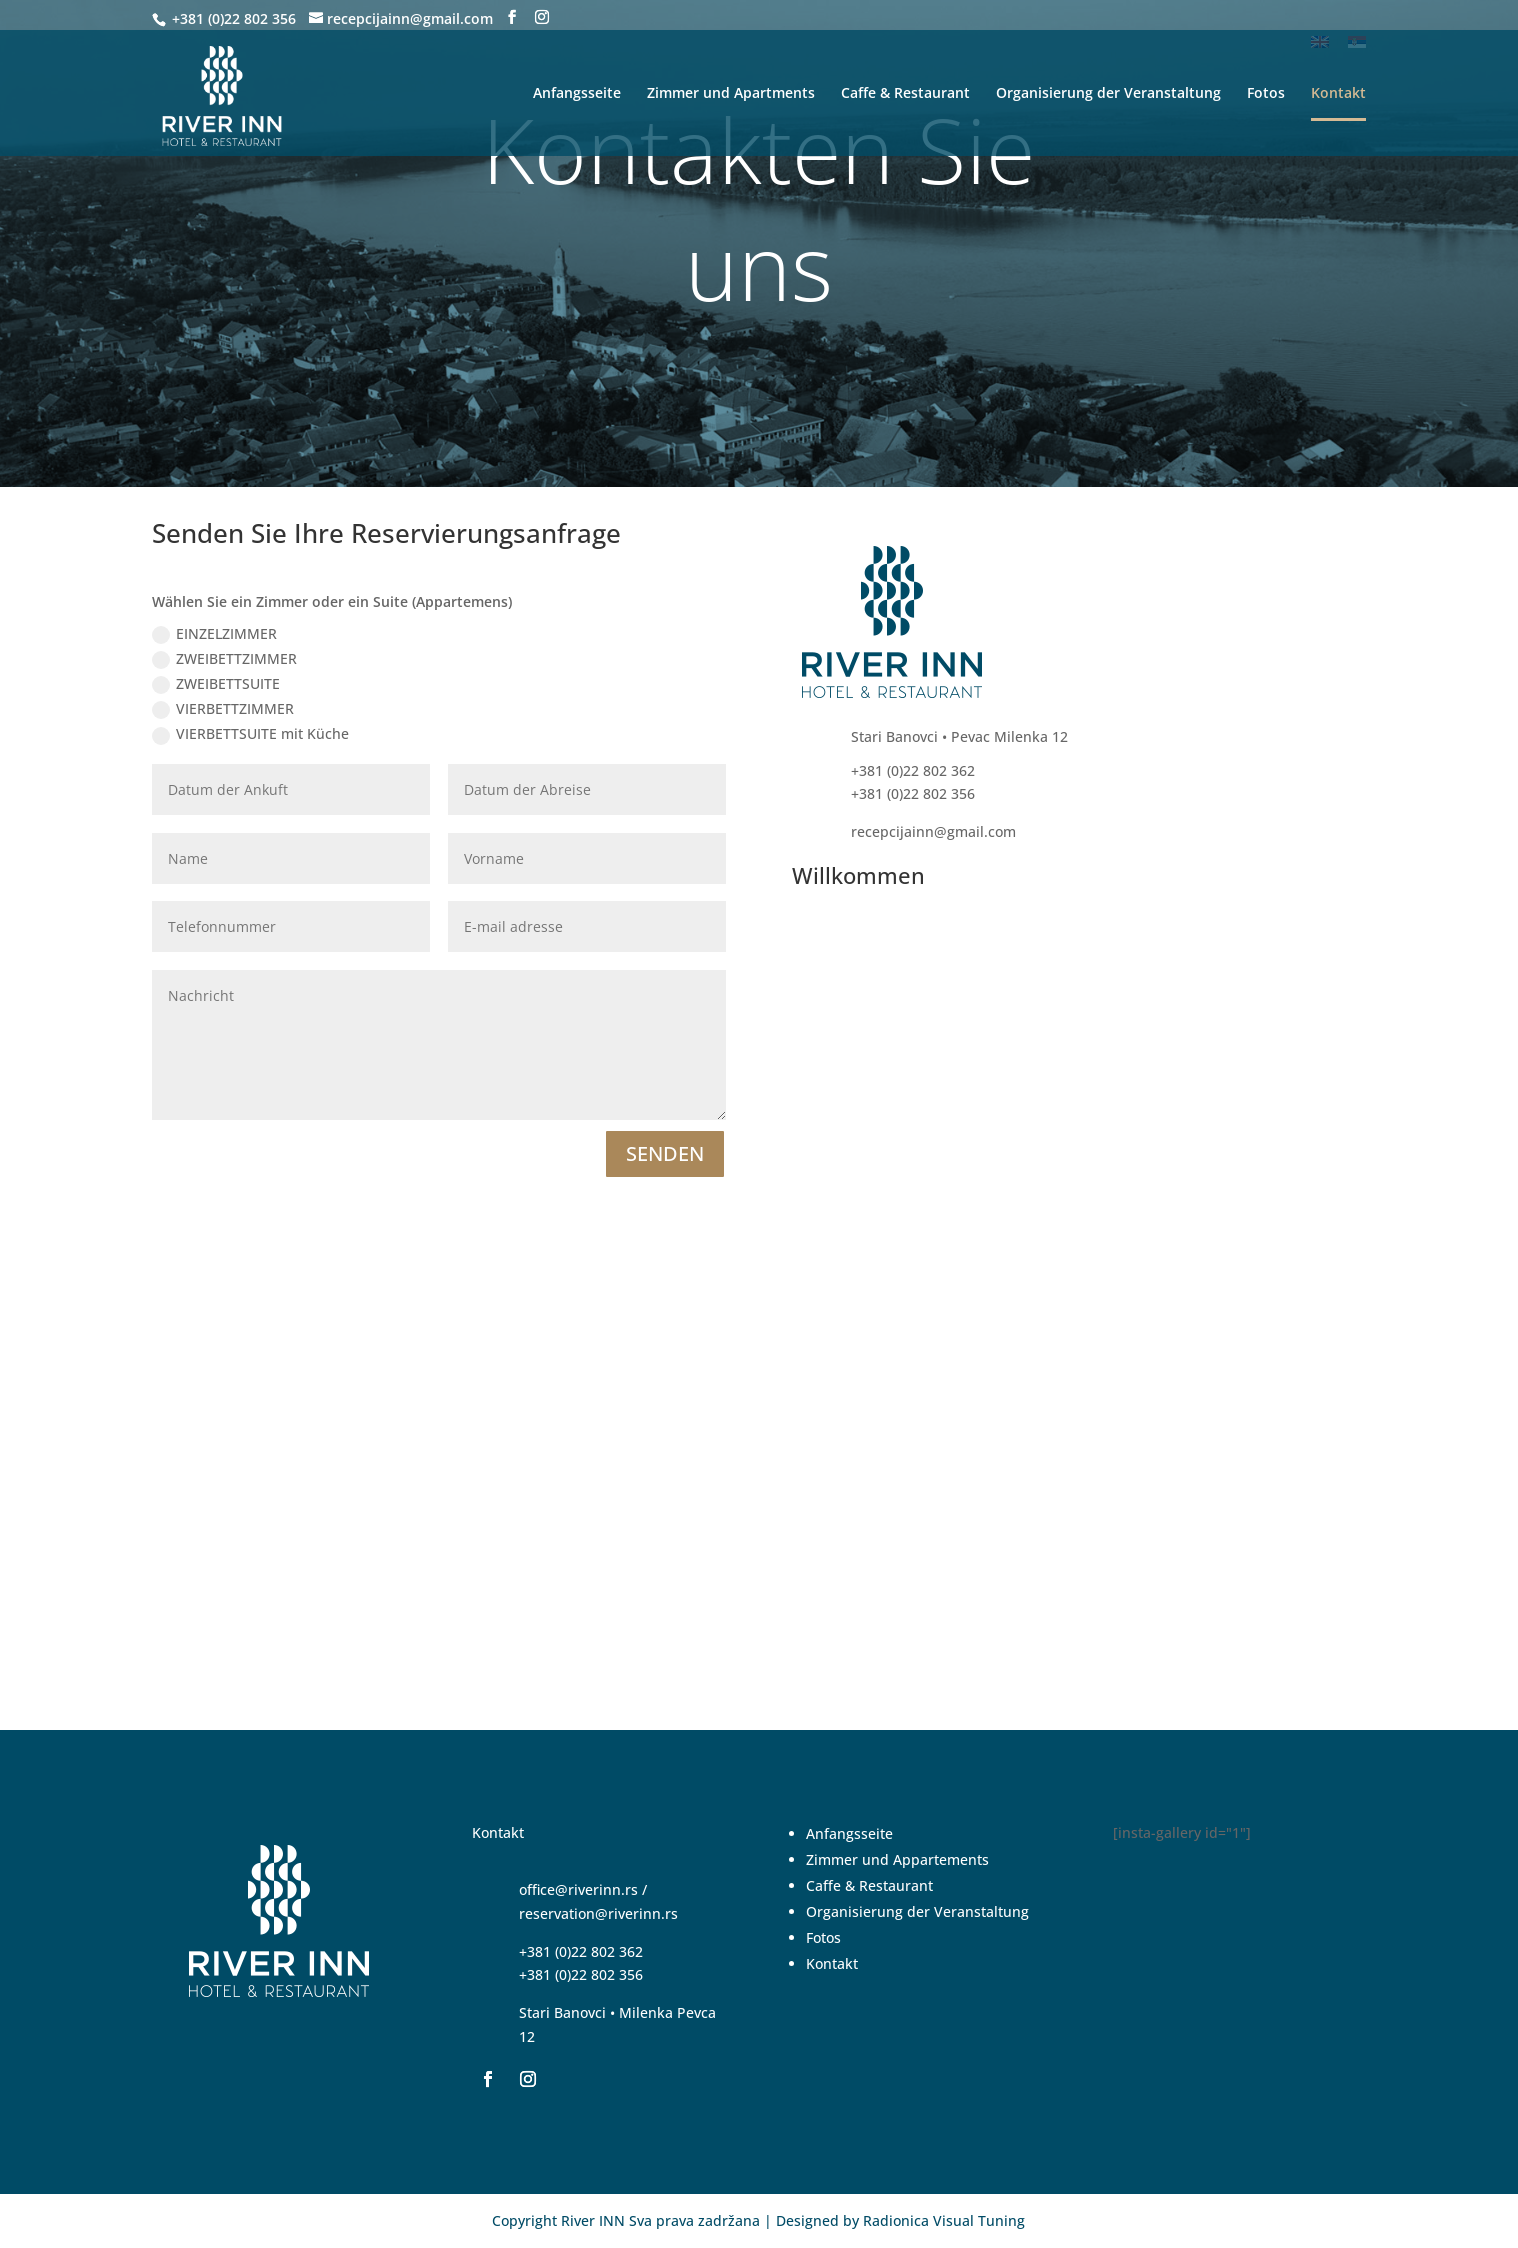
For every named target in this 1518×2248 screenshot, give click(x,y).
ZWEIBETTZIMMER (224, 659)
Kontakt (1338, 94)
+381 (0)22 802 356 (232, 18)
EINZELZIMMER (214, 634)
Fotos (1266, 94)
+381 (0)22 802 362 (581, 1951)
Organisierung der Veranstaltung (1108, 94)
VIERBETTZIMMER (223, 709)
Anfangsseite (577, 94)
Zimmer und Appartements (897, 1859)
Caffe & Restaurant (905, 94)
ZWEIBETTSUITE (216, 684)
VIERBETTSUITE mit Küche (250, 734)
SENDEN (665, 1153)
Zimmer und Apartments (731, 94)
